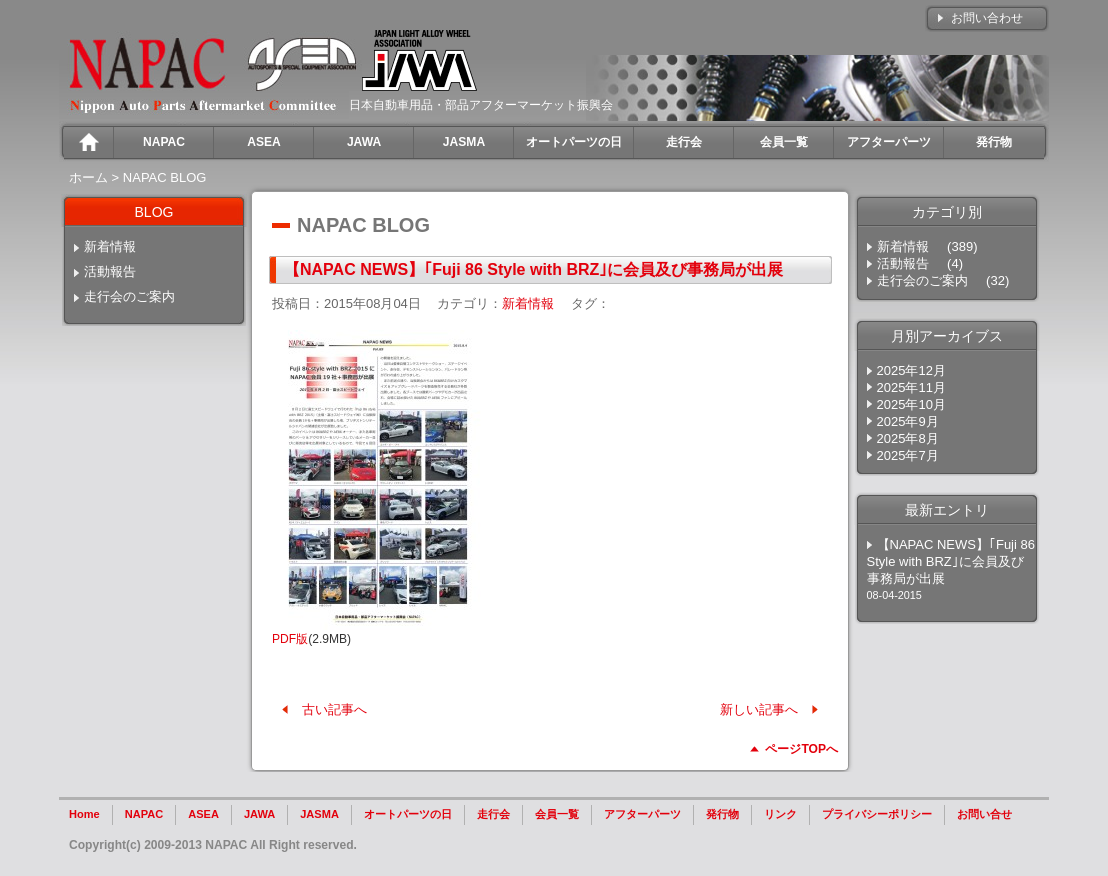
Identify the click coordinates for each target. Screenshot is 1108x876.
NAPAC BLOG (165, 177)
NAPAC (144, 814)
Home (84, 814)
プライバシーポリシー (877, 814)
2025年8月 (908, 438)
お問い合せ (984, 814)
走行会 (493, 814)
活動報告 (110, 271)
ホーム (88, 177)
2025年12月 (911, 370)
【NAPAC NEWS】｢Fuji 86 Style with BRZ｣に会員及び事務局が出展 (533, 269)
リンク (780, 814)
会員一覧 (557, 814)
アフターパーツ (642, 814)
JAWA (259, 814)
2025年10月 (911, 404)
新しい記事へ (759, 709)
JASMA (319, 814)
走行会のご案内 (129, 296)
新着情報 (110, 246)
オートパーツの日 (408, 814)
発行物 (722, 814)
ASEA (203, 814)
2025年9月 (908, 421)
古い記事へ (334, 709)
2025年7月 (908, 455)
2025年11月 (911, 387)
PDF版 (290, 639)
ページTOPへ (801, 749)
